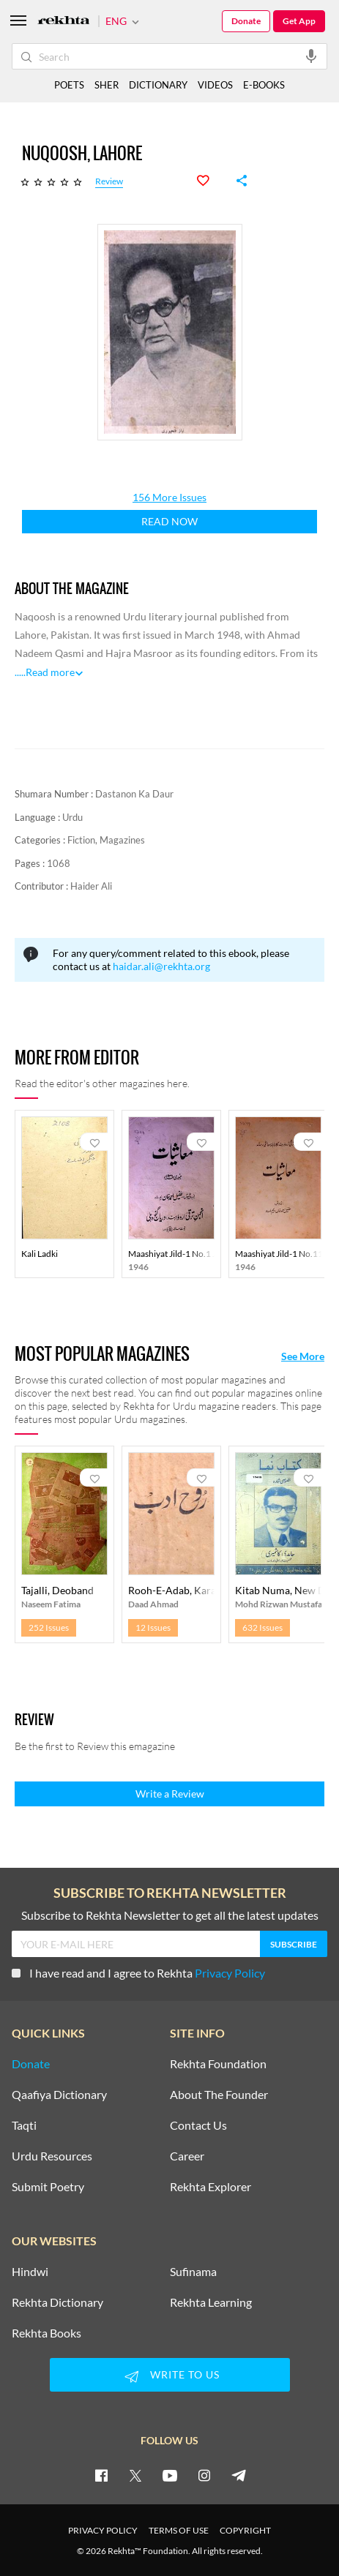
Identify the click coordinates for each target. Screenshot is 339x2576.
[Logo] (63, 21)
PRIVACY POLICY (103, 2530)
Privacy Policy (230, 1973)
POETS (69, 85)
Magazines (122, 840)
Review (109, 182)
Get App (299, 20)
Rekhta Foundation (218, 2064)
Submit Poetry (48, 2187)
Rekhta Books (46, 2333)
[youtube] (170, 2475)
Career (187, 2156)
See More (302, 1356)
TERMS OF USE (179, 2530)
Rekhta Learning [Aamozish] (211, 2302)
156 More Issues (169, 497)
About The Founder (219, 2094)
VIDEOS (215, 85)
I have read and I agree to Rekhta (138, 1973)
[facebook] (101, 2475)
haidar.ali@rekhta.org (161, 966)
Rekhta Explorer (210, 2187)
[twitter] (135, 2475)
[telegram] (238, 2475)
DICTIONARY (158, 85)
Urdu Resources (52, 2156)
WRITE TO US (170, 2376)
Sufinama (193, 2272)
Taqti (24, 2125)
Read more (50, 672)
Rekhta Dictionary (57, 2302)
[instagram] (204, 2475)
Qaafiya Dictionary (59, 2094)
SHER (106, 85)
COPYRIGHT (245, 2530)
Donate (246, 20)
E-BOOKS (264, 85)
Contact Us (198, 2125)
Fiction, (83, 840)
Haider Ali (91, 886)
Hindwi (30, 2272)
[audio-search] (311, 55)
